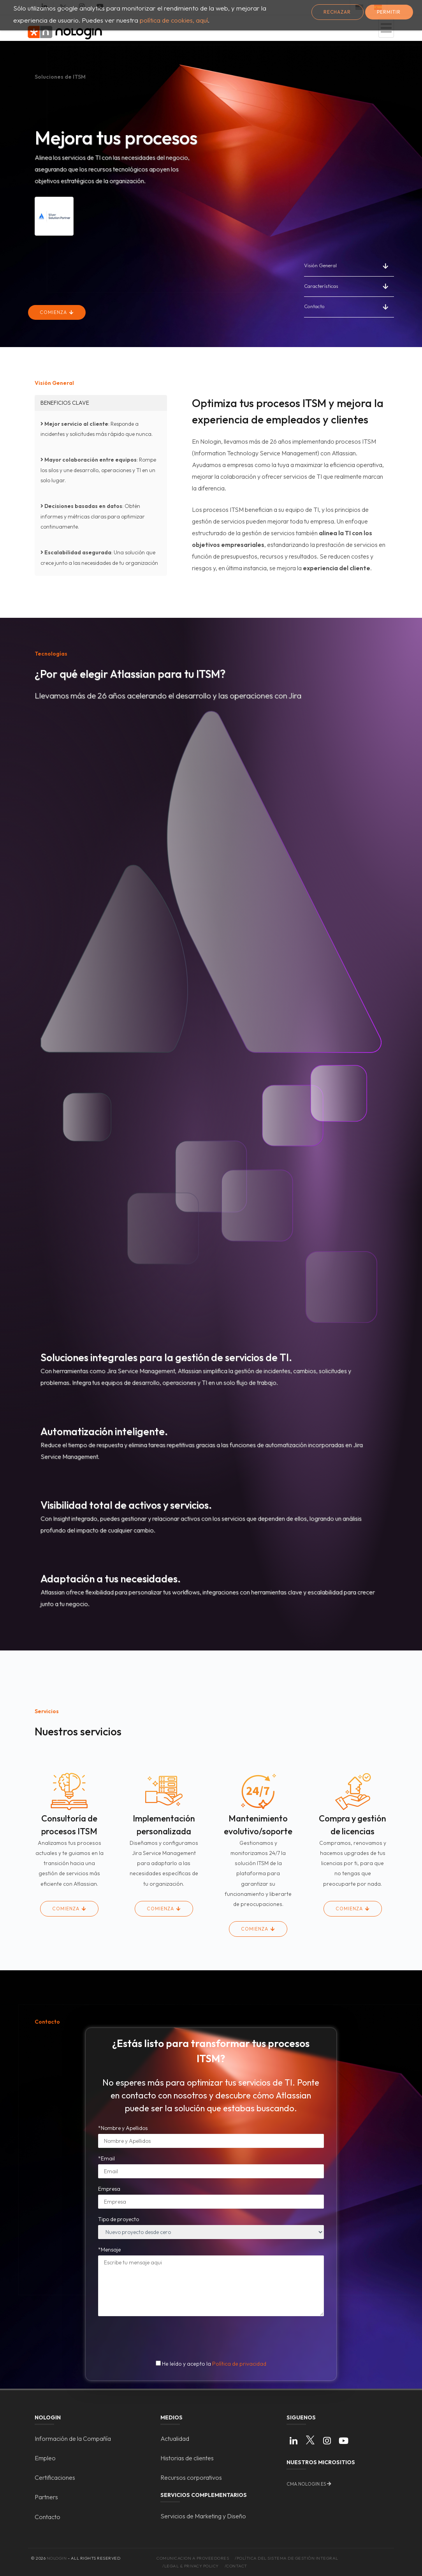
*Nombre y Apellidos (123, 2128)
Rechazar (337, 12)
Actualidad (174, 2438)
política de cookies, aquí (174, 20)
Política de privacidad (239, 2363)
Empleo (45, 2458)
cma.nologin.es (306, 2484)
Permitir (389, 12)
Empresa (109, 2188)
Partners (46, 2497)
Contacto (314, 306)
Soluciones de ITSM (60, 76)
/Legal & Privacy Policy (190, 2566)
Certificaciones (55, 2477)
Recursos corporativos (191, 2477)
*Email (106, 2158)
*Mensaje (109, 2249)
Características (321, 286)
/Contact (236, 2566)
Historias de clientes (187, 2458)
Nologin (57, 2558)
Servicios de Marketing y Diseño (203, 2516)
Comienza (54, 312)
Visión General (320, 265)
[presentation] (212, 2337)
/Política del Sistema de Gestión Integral (286, 2558)
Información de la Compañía (73, 2438)
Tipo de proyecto (118, 2219)
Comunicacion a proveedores (192, 2558)
